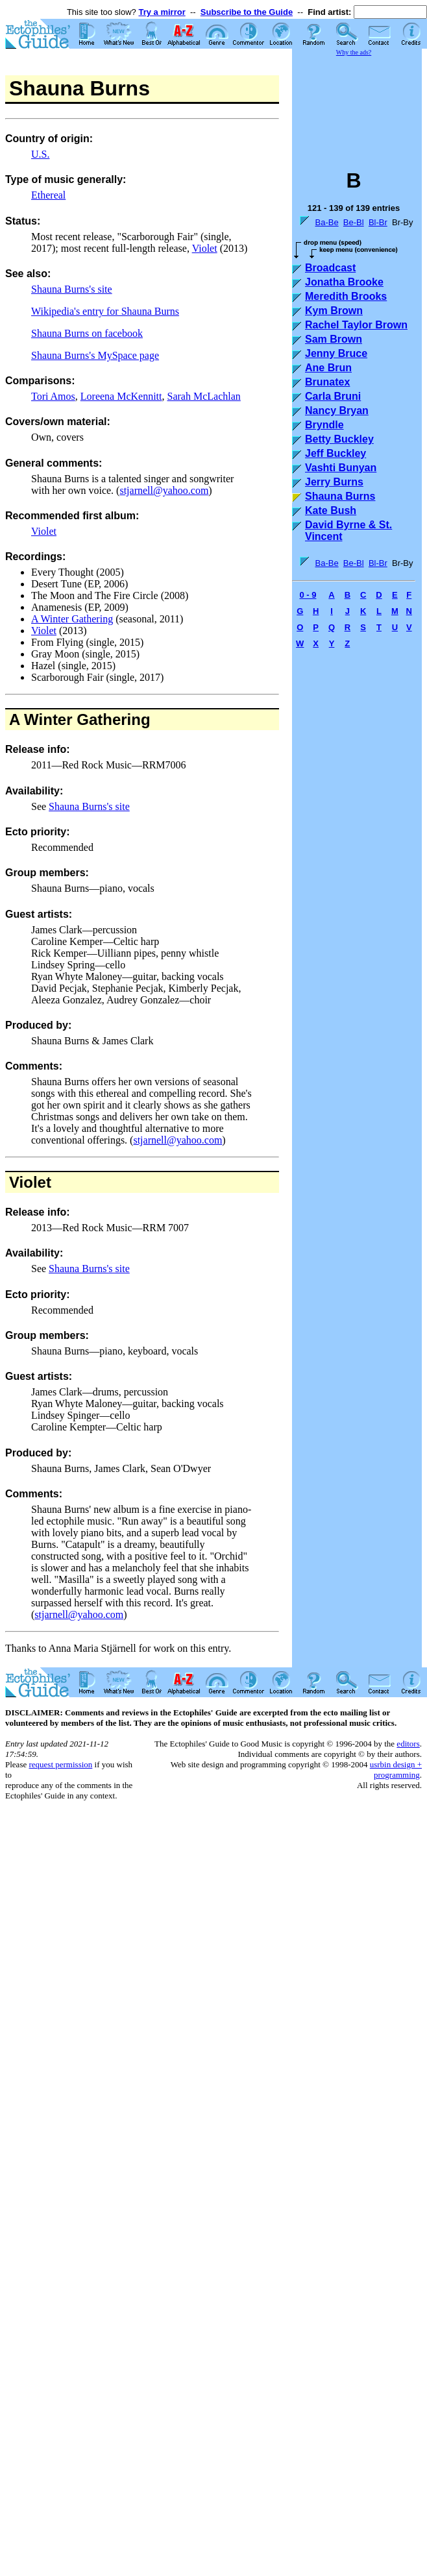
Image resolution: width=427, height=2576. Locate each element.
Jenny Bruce (336, 353)
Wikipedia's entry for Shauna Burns (105, 311)
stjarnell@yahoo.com (163, 490)
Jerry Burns (334, 481)
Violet (204, 248)
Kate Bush (330, 510)
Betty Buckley (339, 439)
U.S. (40, 154)
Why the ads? (353, 52)
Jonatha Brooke (344, 282)
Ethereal (48, 195)
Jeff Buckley (335, 453)
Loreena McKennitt (121, 396)
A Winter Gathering (72, 618)
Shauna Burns (340, 496)
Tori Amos (53, 396)
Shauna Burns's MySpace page (95, 355)
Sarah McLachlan (204, 396)
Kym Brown (334, 310)
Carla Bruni (333, 396)
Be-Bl (353, 222)
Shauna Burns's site (71, 289)
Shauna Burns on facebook (87, 333)
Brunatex (327, 381)
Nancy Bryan (337, 410)
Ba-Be (326, 222)
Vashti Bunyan (340, 467)
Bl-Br (378, 222)
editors (407, 1743)
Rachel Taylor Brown (356, 324)
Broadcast (330, 267)
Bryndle (324, 424)
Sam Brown (333, 339)
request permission (60, 1764)
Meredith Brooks (346, 296)
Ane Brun (328, 367)
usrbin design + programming (396, 1770)
